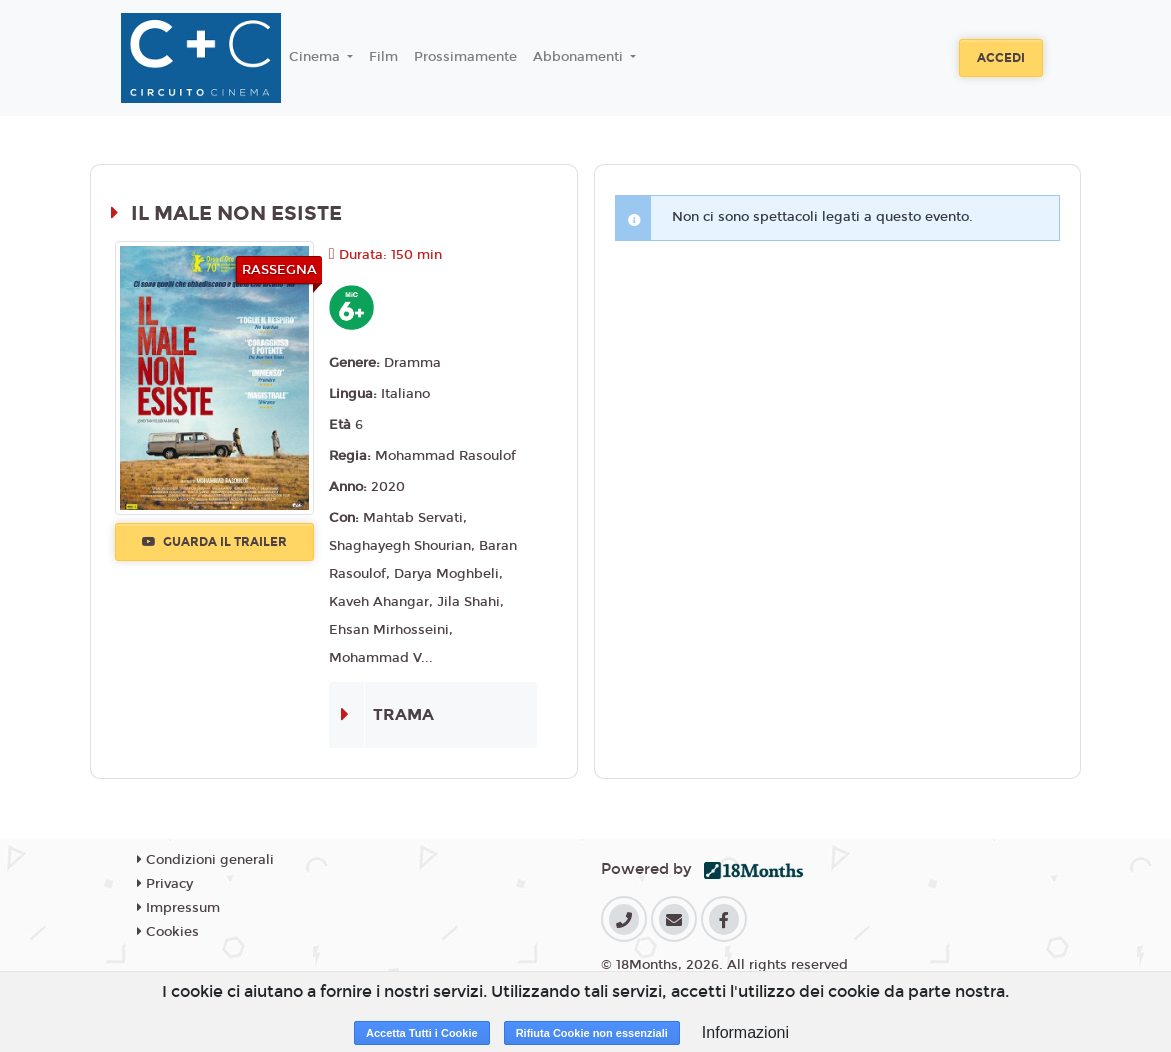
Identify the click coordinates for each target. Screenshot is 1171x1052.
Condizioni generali (205, 860)
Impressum (178, 908)
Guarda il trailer (214, 542)
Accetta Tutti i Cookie (422, 1033)
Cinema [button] (316, 57)
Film (383, 57)
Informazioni (745, 1032)
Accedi (1001, 58)
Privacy (165, 884)
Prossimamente (465, 57)
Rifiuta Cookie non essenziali (592, 1033)
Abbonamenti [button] (580, 57)
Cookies (168, 932)
